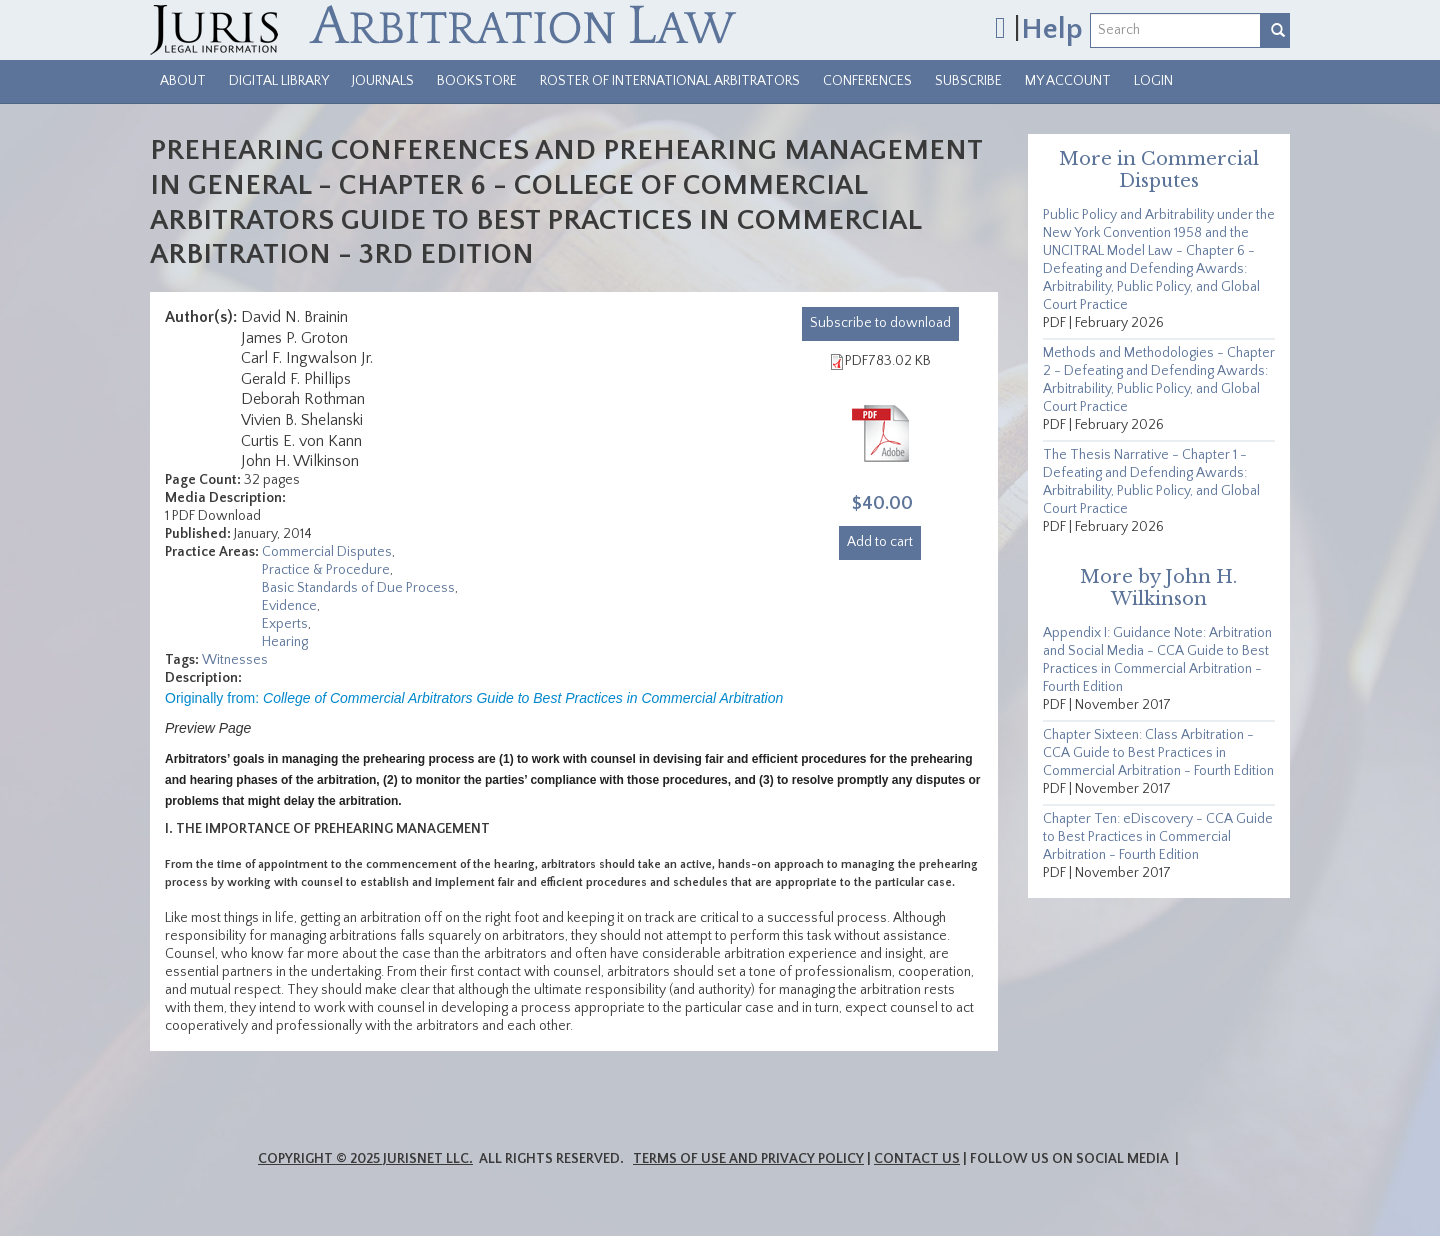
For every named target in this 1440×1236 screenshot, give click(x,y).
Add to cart (880, 542)
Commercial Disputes (327, 552)
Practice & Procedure (326, 570)
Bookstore (477, 81)
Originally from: (474, 698)
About (183, 81)
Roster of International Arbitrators (670, 81)
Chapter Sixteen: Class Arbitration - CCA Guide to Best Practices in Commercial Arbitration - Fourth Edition (1158, 753)
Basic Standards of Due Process (358, 588)
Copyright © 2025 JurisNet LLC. (365, 1159)
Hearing (285, 642)
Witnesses (235, 660)
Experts (285, 624)
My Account (1068, 81)
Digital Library (279, 81)
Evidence (289, 606)
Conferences (867, 81)
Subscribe (968, 81)
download (880, 323)
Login (1153, 81)
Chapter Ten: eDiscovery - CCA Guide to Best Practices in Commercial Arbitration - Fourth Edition (1158, 837)
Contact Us (917, 1159)
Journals (383, 81)
